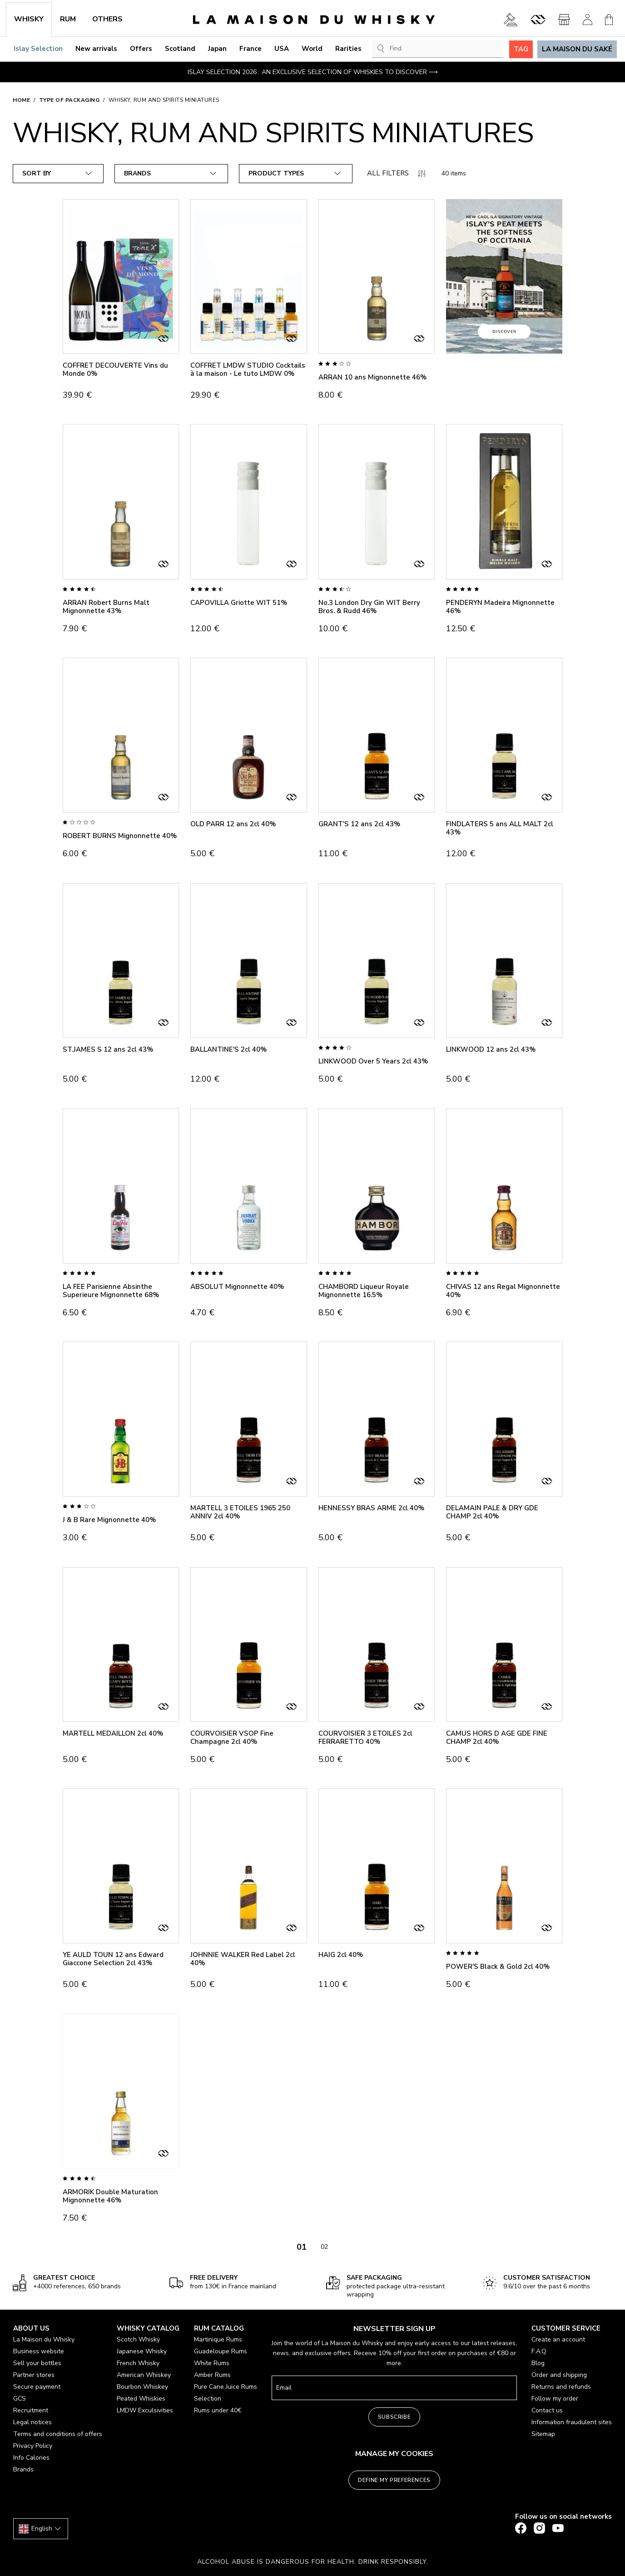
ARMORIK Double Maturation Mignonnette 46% (110, 2196)
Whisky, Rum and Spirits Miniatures (164, 100)
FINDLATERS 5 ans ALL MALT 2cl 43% (499, 828)
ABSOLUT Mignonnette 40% (237, 1286)
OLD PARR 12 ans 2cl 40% (233, 824)
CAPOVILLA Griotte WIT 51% (238, 602)
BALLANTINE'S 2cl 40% (228, 1049)
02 (324, 2246)
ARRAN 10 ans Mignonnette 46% (372, 377)
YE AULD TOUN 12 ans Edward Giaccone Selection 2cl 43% (113, 1958)
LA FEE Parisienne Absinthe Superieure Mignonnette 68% (111, 1290)
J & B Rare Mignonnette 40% (109, 1519)
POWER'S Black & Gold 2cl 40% (498, 1966)
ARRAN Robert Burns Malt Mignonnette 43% (106, 606)
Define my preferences (394, 2480)
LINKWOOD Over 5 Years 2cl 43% (373, 1061)
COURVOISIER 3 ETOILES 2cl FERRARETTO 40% (365, 1737)
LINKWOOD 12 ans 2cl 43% (491, 1049)
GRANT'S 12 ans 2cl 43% (359, 824)
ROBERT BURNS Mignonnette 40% (120, 835)
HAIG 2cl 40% (340, 1954)
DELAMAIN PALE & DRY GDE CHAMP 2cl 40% (492, 1512)
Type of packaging (69, 100)
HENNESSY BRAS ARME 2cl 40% (371, 1508)
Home (21, 100)
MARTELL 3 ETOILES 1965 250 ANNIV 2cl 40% (240, 1512)
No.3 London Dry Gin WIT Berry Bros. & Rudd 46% (369, 606)
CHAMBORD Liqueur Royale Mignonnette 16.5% (363, 1290)
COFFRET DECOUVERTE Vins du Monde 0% (115, 369)
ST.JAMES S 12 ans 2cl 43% (108, 1049)
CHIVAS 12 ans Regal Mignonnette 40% (503, 1290)
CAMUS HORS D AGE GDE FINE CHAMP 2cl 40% (496, 1737)
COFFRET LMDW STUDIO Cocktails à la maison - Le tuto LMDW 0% (247, 369)
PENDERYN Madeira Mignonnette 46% (500, 606)
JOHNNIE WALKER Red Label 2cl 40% (242, 1958)
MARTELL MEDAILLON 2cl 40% (113, 1733)
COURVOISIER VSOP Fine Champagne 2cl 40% (231, 1737)
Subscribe (394, 2417)
